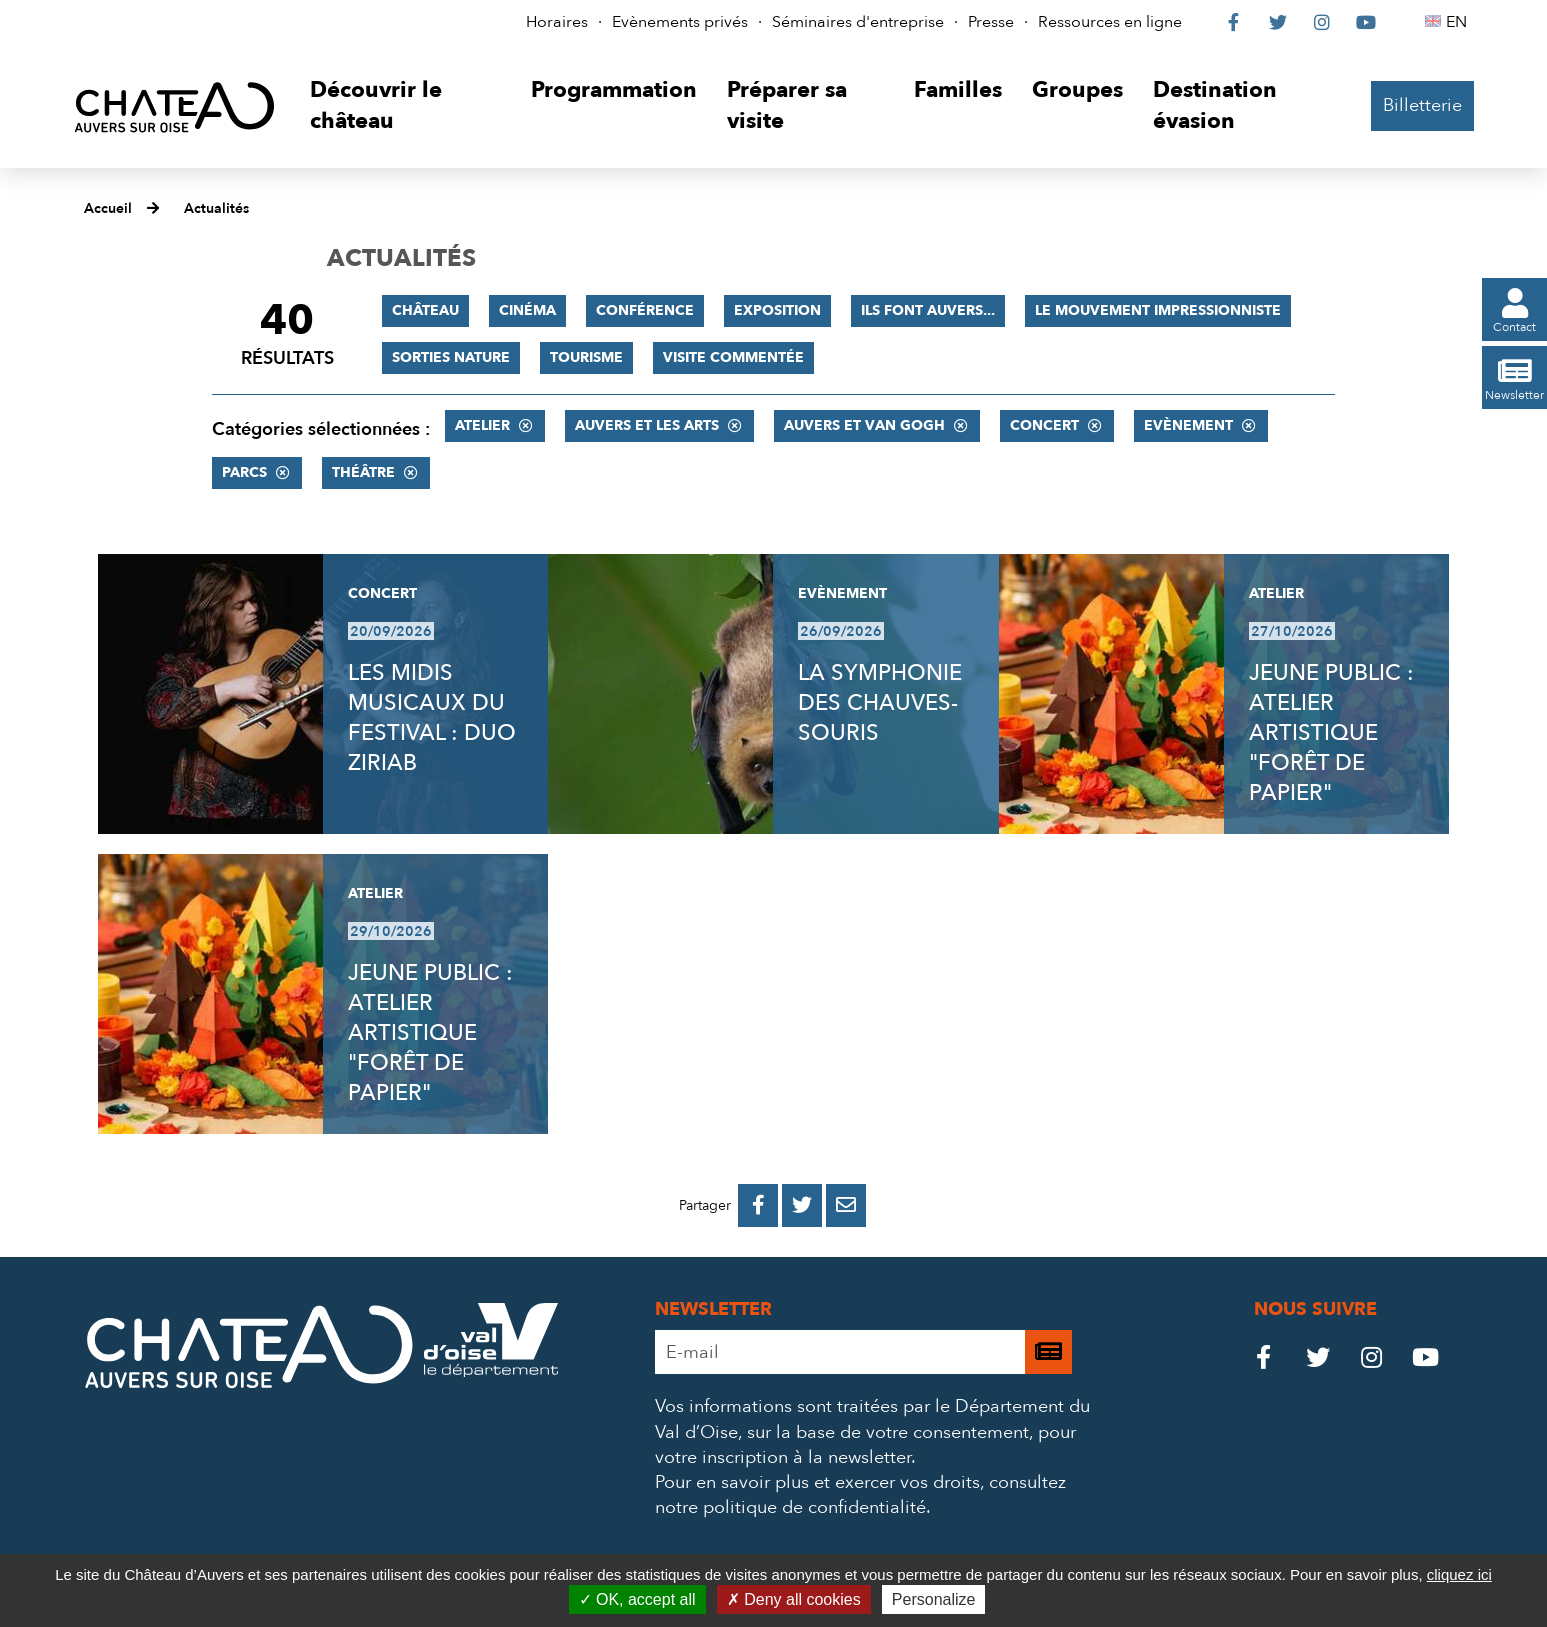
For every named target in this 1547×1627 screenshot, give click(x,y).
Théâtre (363, 472)
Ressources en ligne (1110, 22)
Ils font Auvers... (928, 310)
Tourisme (586, 357)
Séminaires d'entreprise (858, 22)
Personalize (934, 1599)
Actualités (216, 208)
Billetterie (1422, 105)
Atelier (482, 425)
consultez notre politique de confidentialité (860, 1495)
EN (1459, 22)
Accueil (108, 208)
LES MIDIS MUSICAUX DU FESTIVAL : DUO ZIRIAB (432, 718)
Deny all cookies (794, 1599)
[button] (405, 106)
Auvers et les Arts (647, 425)
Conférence (645, 310)
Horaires (557, 22)
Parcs (244, 472)
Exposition (777, 310)
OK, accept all (637, 1599)
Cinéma (527, 310)
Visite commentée (733, 357)
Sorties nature (451, 357)
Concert (1044, 425)
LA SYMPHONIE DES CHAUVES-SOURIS (880, 703)
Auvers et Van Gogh (864, 425)
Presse (991, 22)
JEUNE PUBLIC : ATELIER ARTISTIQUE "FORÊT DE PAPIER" (1331, 733)
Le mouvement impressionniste (1158, 310)
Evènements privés (680, 22)
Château (425, 310)
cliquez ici (1459, 1574)
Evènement (1188, 425)
